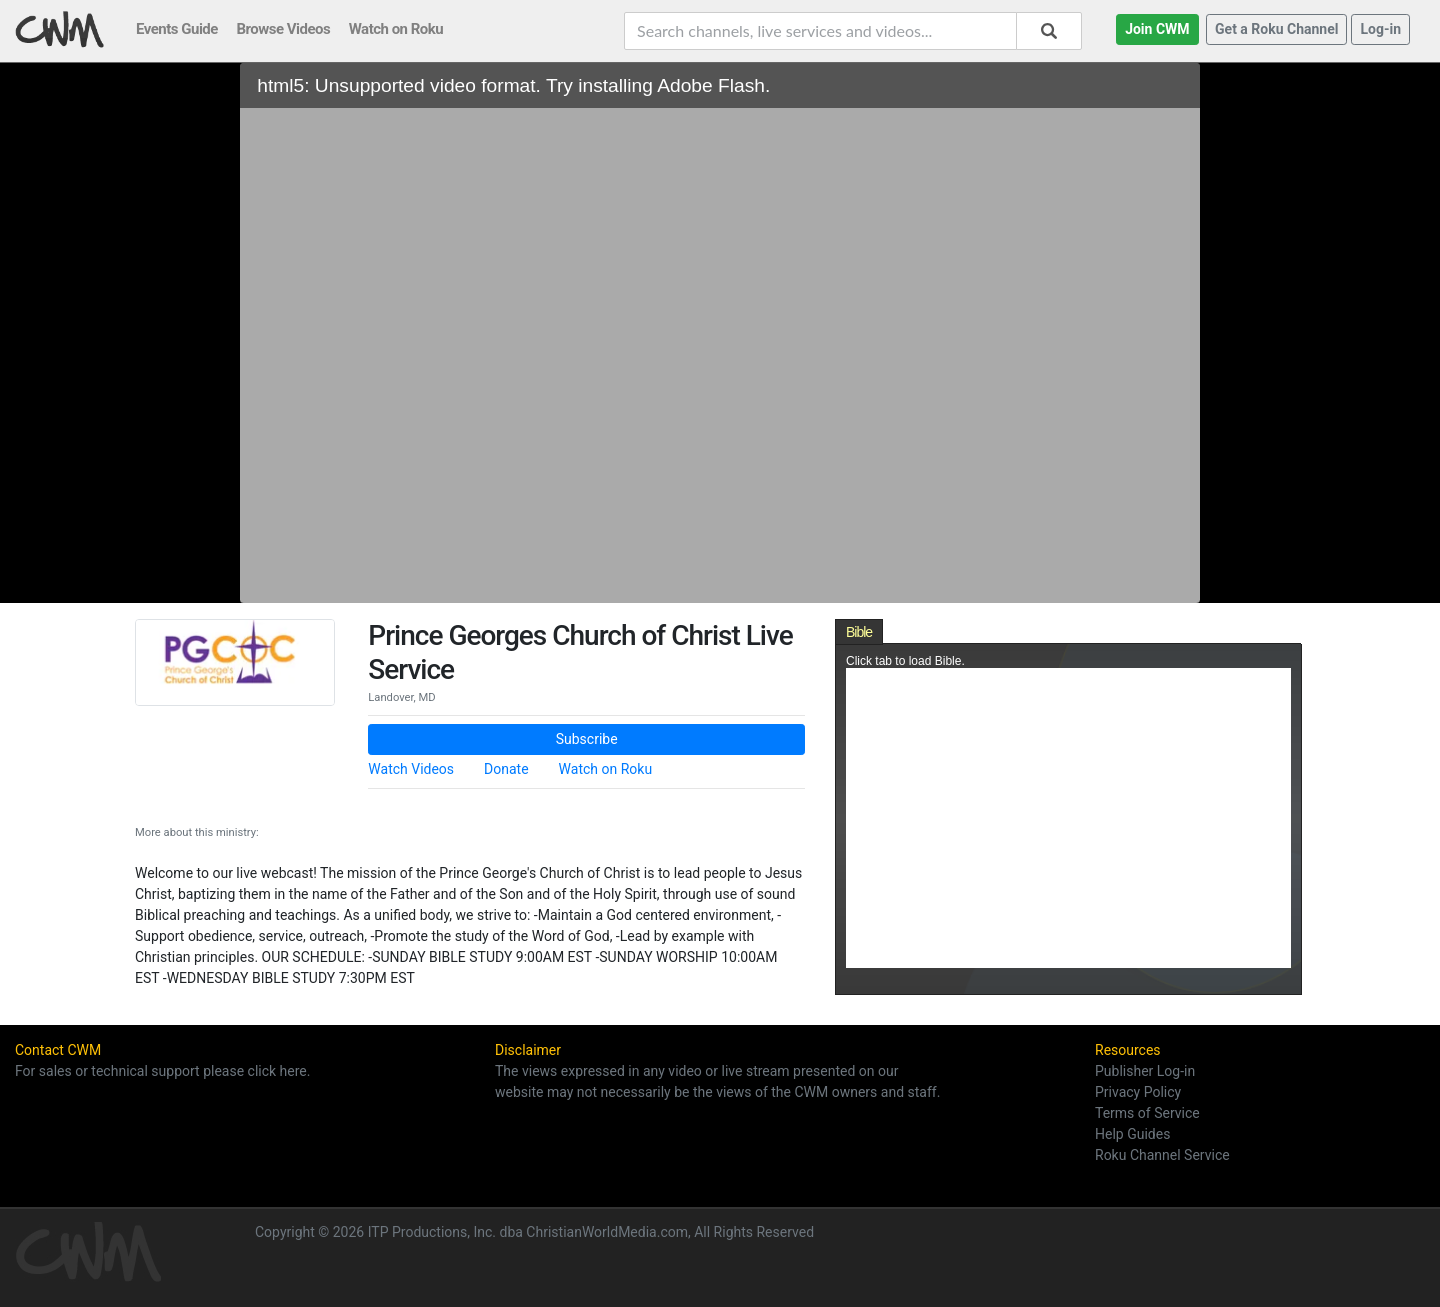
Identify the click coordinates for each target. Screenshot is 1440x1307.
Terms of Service (1147, 1113)
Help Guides (1132, 1134)
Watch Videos (411, 769)
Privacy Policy (1138, 1092)
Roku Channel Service (1162, 1155)
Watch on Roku (606, 769)
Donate (506, 769)
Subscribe (587, 739)
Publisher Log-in (1145, 1071)
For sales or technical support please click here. (162, 1071)
